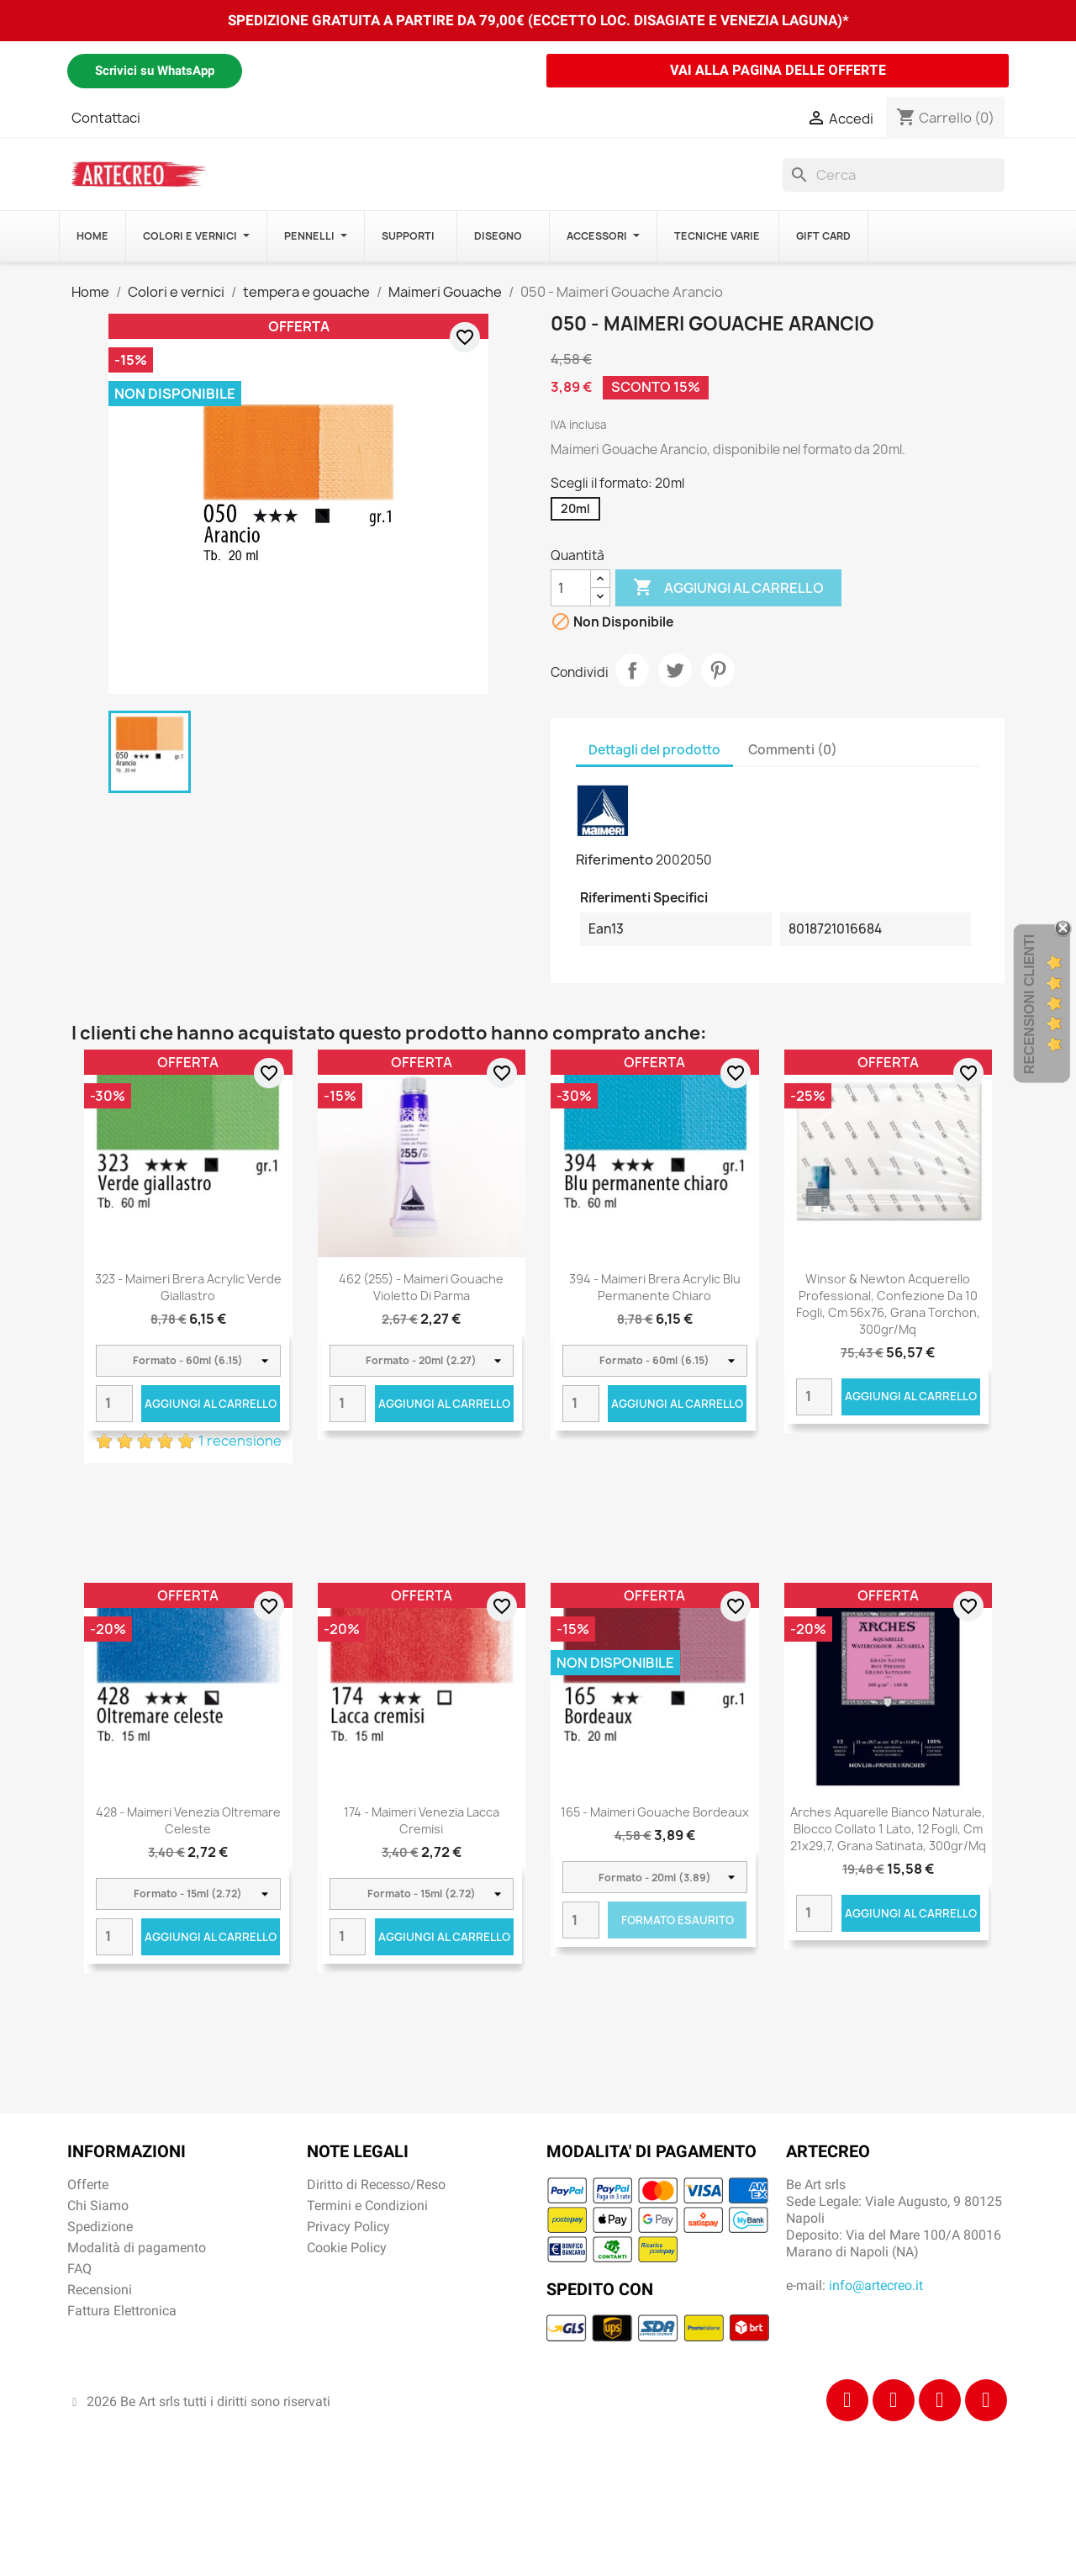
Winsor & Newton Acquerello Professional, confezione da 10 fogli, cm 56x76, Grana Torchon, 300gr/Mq (888, 1303)
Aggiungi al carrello (728, 588)
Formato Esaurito (677, 1920)
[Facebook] (847, 2400)
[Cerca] (894, 175)
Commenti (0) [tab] (792, 750)
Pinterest (718, 670)
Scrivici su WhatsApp (154, 70)
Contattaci (105, 117)
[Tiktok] (940, 2400)
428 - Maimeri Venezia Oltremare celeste (188, 1820)
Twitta (675, 670)
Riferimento (614, 859)
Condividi (632, 670)
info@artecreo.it (876, 2285)
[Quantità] (571, 587)
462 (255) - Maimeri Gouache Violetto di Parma (421, 1287)
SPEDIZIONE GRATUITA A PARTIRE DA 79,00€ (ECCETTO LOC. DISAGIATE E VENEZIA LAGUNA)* (538, 20)
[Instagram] (894, 2400)
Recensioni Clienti (1029, 1004)
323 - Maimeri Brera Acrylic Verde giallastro (188, 1287)
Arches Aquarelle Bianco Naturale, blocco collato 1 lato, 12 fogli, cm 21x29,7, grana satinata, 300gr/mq (888, 1829)
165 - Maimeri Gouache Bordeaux (655, 1812)
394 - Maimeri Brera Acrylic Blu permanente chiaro (655, 1287)
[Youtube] (986, 2400)
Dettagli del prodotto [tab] (654, 750)
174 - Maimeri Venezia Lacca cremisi (421, 1820)
